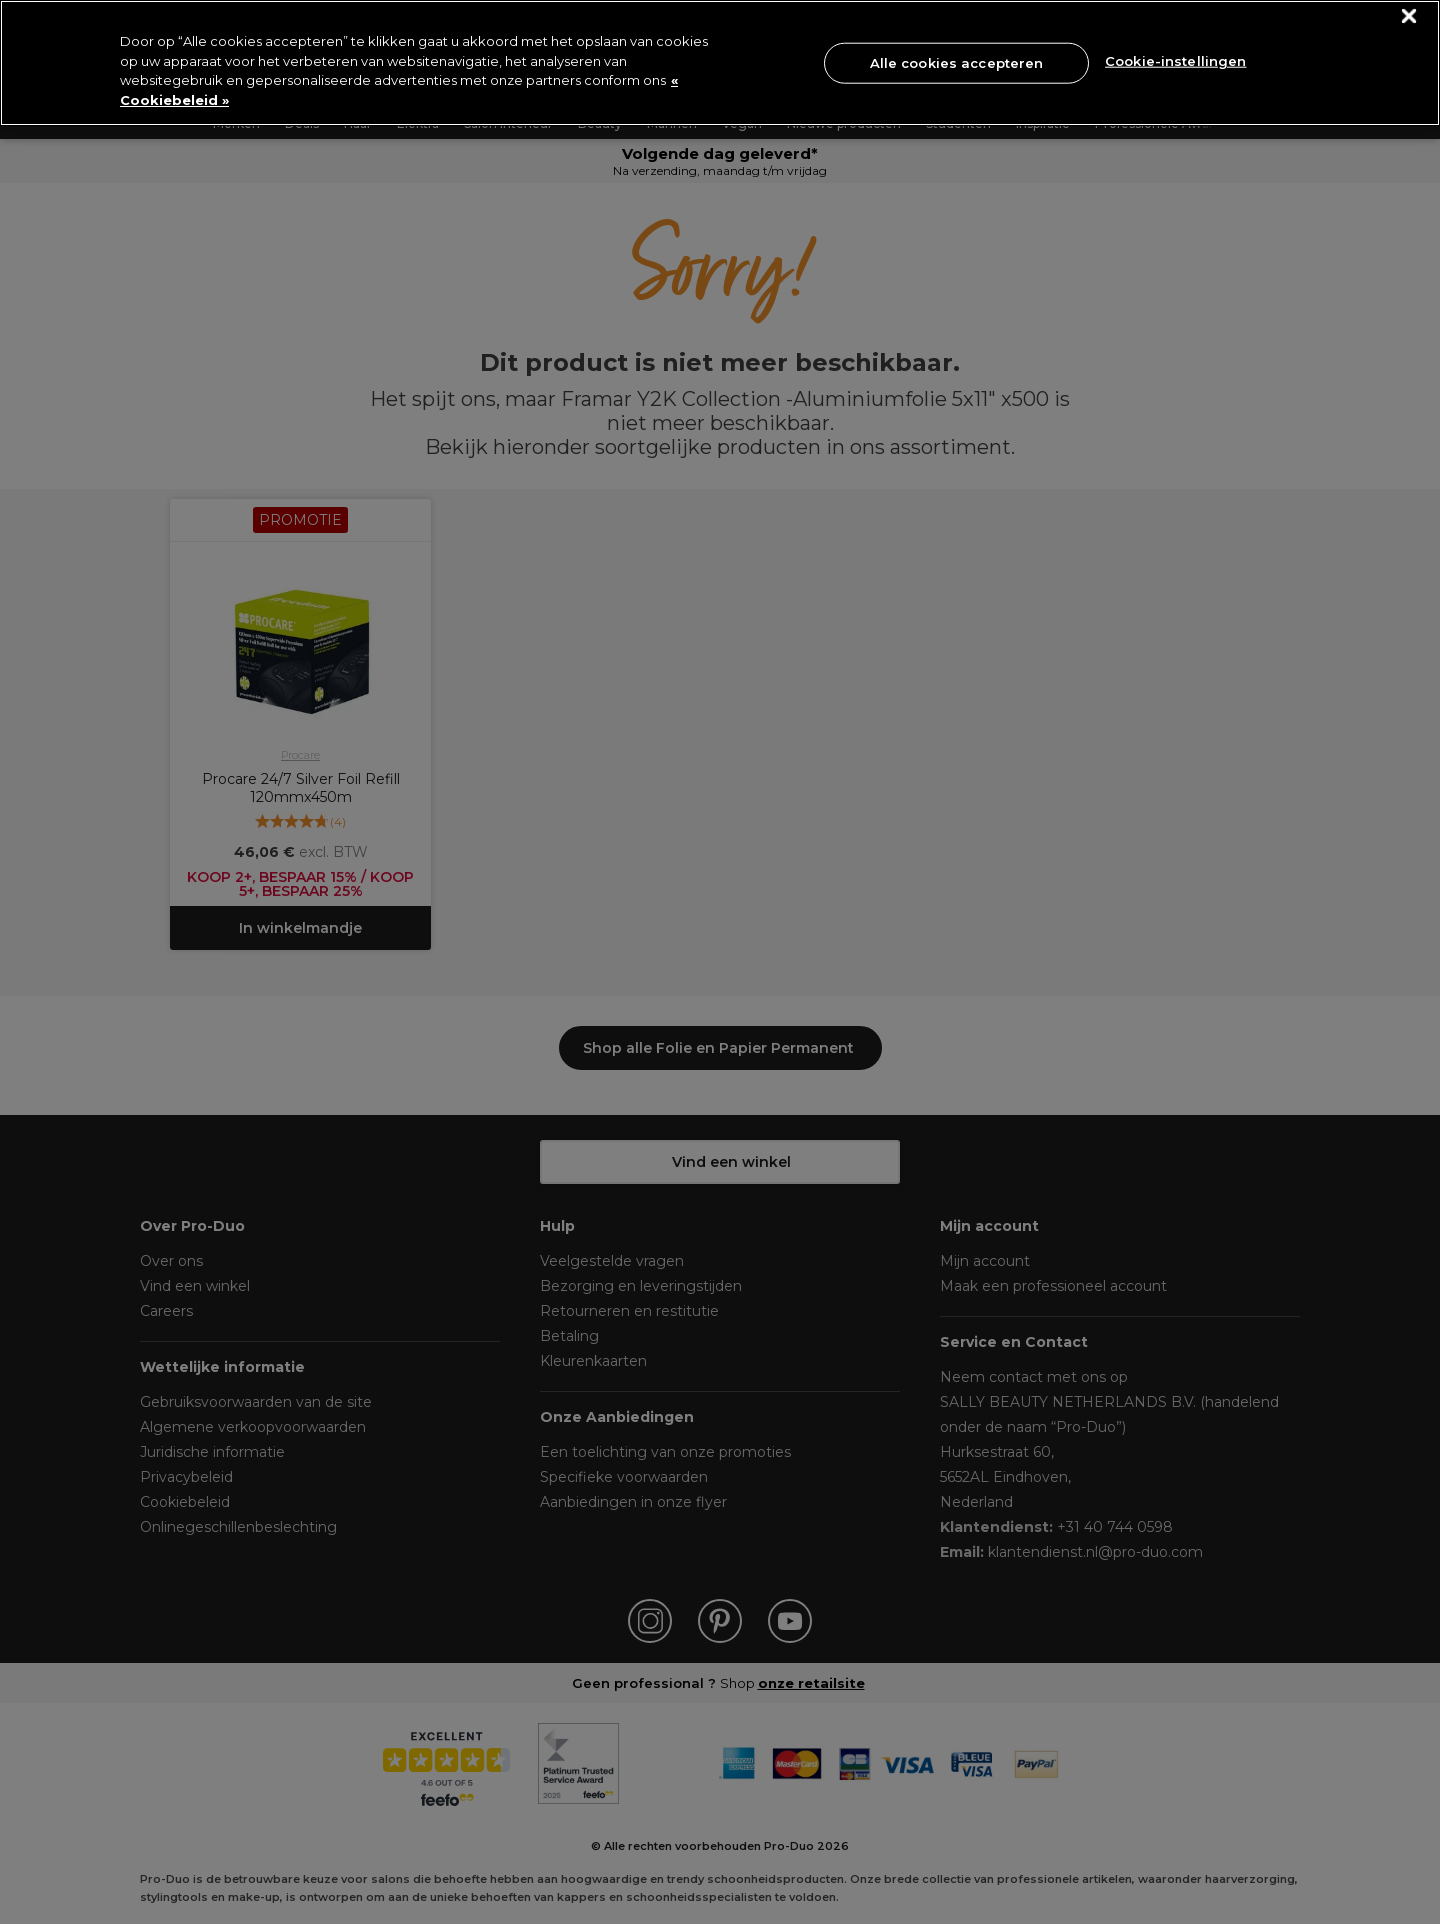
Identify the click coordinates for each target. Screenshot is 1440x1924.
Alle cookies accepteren (957, 62)
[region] (720, 63)
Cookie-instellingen (1175, 61)
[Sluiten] (1409, 16)
